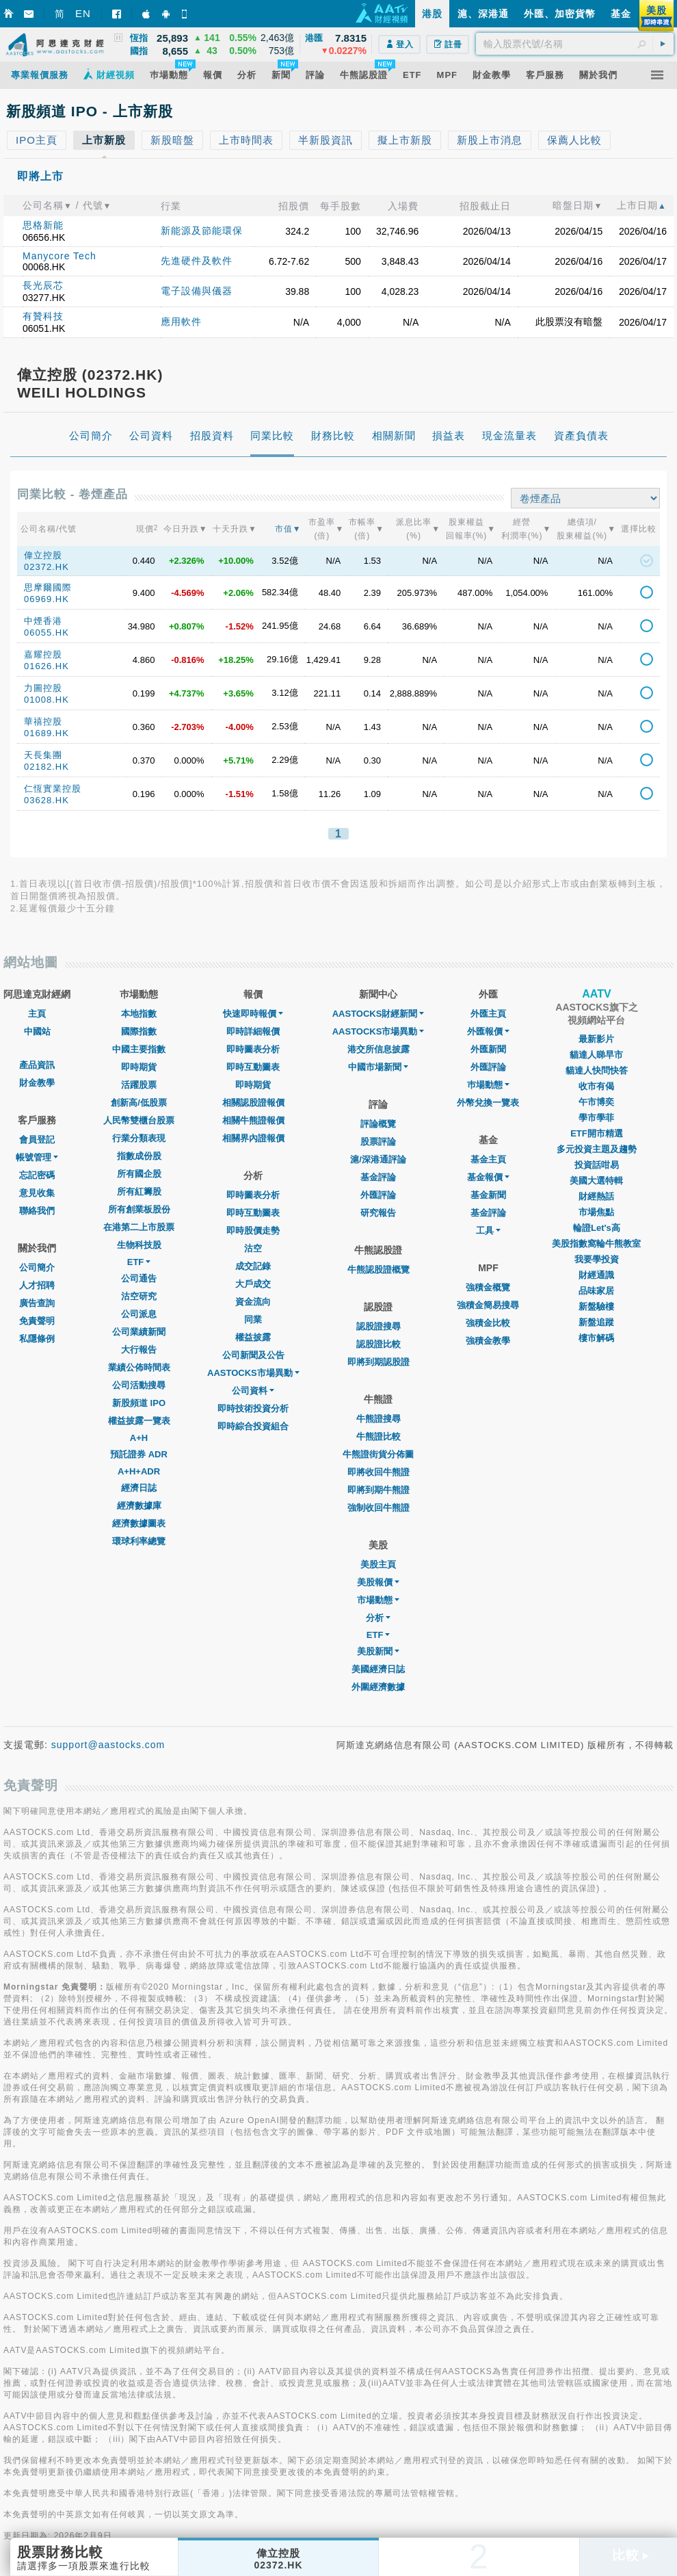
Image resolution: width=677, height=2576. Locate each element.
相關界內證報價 (253, 1138)
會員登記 (37, 1139)
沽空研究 (139, 1296)
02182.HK (46, 767)
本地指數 (139, 1014)
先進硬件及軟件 (197, 260)
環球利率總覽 (138, 1541)
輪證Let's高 (596, 1228)
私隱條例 (37, 1338)
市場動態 (378, 1600)
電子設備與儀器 (197, 290)
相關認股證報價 (253, 1102)
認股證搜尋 (378, 1326)
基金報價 (488, 1177)
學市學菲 (596, 1118)
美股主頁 (378, 1564)
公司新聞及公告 (253, 1355)
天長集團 (43, 755)
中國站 (37, 1031)
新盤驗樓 (596, 1306)
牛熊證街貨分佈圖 (378, 1454)
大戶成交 (253, 1284)
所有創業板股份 (139, 1209)
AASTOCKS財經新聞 (378, 1014)
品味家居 (596, 1291)
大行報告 (139, 1349)
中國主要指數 (138, 1049)
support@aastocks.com (108, 1744)
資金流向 (253, 1302)
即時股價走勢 (253, 1230)
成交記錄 (253, 1266)
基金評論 (378, 1177)
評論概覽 (378, 1124)
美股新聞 (378, 1651)
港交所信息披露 (378, 1049)
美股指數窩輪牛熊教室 (596, 1243)
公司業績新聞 (138, 1332)
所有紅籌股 (139, 1191)
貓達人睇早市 (596, 1055)
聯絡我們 (37, 1211)
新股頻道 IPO (138, 1403)
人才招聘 (37, 1285)
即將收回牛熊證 (378, 1472)
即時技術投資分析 (253, 1408)
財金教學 (37, 1083)
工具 (488, 1230)
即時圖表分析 (253, 1049)
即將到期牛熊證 (378, 1490)
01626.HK (46, 666)
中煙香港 (43, 621)
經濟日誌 (139, 1488)
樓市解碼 (596, 1338)
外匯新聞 (488, 1049)
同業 (253, 1319)
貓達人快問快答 (597, 1070)
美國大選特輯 (596, 1180)
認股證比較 (378, 1344)
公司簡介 (37, 1267)
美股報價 (378, 1582)
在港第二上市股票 (138, 1227)
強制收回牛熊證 (378, 1507)
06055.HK (46, 632)
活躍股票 (139, 1085)
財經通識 (596, 1275)
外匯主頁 (488, 1014)
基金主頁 (488, 1159)
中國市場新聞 (378, 1067)
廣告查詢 (37, 1303)
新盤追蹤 (596, 1322)
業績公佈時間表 (139, 1367)
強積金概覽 (488, 1287)
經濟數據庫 (139, 1505)
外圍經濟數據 (378, 1687)
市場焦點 (596, 1212)
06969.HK (46, 599)
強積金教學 (488, 1341)
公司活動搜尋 (138, 1385)
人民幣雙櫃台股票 (138, 1120)
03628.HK (46, 800)
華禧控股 (43, 721)
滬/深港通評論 (378, 1159)
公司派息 (139, 1314)
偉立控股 (43, 555)
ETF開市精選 (596, 1133)
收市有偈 (596, 1086)
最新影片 (596, 1039)
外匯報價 (488, 1031)
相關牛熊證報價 (253, 1120)
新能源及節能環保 (202, 230)
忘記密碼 (37, 1175)
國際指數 (139, 1031)
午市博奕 (596, 1102)
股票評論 (378, 1141)
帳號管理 (37, 1157)
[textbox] (575, 44)
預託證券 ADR (139, 1454)
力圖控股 (43, 688)
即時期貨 (139, 1067)
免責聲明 (37, 1321)
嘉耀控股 (43, 654)
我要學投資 (596, 1259)
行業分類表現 (138, 1138)
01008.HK (46, 699)
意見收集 (37, 1193)
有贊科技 (43, 316)
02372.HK (46, 567)
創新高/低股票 (139, 1102)
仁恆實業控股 (52, 788)
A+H (139, 1438)
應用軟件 (181, 321)
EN (83, 13)
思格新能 (43, 225)
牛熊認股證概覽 (378, 1269)
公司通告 (139, 1278)
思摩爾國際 (48, 587)
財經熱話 (596, 1196)
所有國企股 (139, 1174)
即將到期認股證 (378, 1362)
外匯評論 (378, 1195)
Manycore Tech (59, 255)
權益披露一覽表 (139, 1421)
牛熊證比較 (378, 1436)
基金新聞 (488, 1195)
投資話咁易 (596, 1165)
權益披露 (253, 1337)
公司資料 (253, 1390)
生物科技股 (139, 1245)
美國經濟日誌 (378, 1669)
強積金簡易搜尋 (488, 1305)
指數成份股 (139, 1156)
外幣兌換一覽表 (488, 1102)
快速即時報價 (253, 1014)
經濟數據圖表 (138, 1523)
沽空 (253, 1248)
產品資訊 (37, 1065)
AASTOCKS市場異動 (253, 1373)
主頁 (37, 1014)
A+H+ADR (139, 1471)
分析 (378, 1618)
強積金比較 (488, 1323)
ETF (139, 1262)
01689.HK (46, 733)
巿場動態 (488, 1085)
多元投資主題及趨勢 (597, 1149)
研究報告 (378, 1213)
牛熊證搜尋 (378, 1419)
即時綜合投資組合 (253, 1426)
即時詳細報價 (253, 1031)
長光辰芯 (43, 285)
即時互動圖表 (253, 1067)
